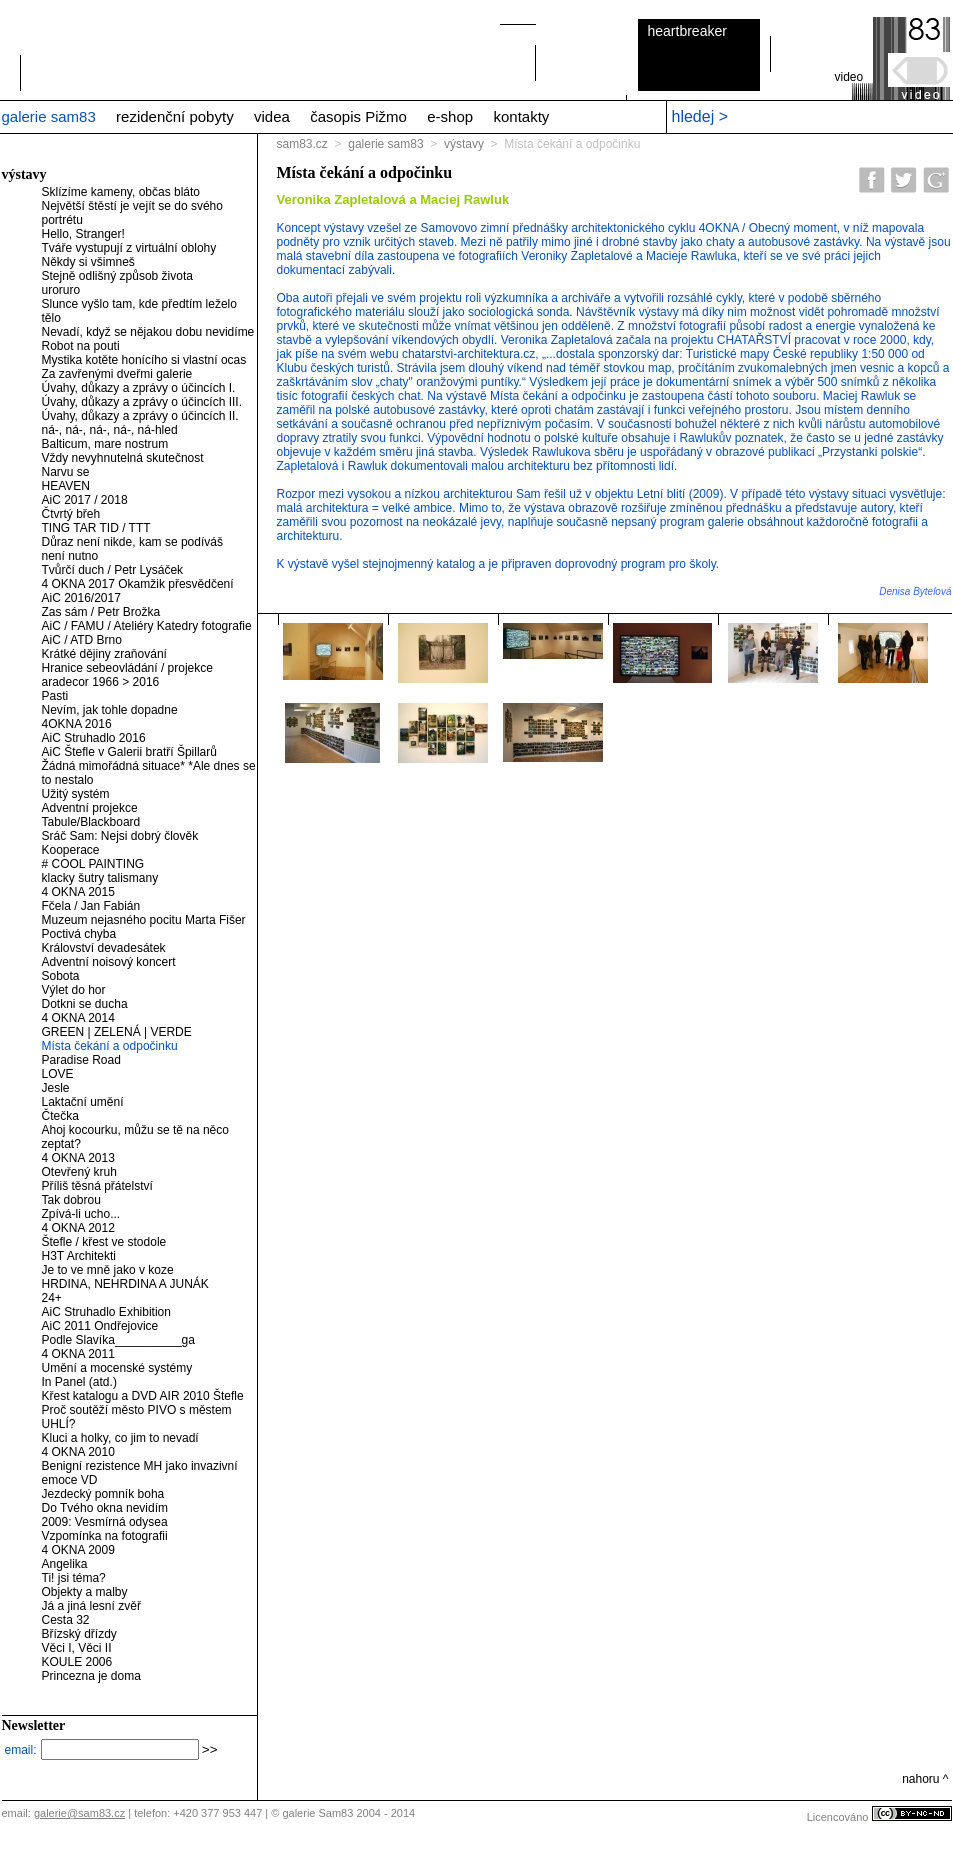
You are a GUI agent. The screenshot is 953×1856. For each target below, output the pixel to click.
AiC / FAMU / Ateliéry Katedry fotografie (147, 626)
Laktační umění (83, 1102)
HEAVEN (66, 486)
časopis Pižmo (358, 116)
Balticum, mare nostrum (105, 444)
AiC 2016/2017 (81, 598)
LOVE (58, 1074)
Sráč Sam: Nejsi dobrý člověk (120, 836)
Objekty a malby (85, 1592)
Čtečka (60, 1116)
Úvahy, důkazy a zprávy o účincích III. (142, 402)
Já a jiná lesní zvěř (91, 1606)
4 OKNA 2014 (78, 1018)
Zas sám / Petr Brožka (101, 612)
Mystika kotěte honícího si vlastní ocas (144, 360)
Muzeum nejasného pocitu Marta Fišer (144, 920)
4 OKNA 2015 (78, 892)
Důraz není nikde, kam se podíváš (132, 542)
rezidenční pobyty (175, 116)
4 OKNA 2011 (78, 1354)
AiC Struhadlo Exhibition (106, 1312)
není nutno (70, 556)
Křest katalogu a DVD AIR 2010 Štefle (143, 1396)
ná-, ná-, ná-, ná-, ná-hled (110, 430)
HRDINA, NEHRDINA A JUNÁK (125, 1284)
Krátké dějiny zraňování (104, 654)
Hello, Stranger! (83, 234)
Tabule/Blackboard (91, 822)
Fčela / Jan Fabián (91, 906)
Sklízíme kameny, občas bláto (121, 192)
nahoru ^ (925, 1779)
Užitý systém (76, 794)
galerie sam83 (49, 116)
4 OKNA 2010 (78, 1452)
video (849, 77)
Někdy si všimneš (88, 262)
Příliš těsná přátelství (97, 1186)
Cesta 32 (66, 1620)
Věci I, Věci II (77, 1648)
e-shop (450, 116)
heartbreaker (687, 31)
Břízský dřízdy (79, 1634)
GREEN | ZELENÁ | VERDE (117, 1032)
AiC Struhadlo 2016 (94, 738)
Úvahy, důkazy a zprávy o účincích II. (140, 416)
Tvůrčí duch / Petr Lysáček (113, 570)
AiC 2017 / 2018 (85, 500)
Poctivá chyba (79, 934)
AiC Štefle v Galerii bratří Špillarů (129, 752)
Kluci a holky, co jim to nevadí (120, 1438)
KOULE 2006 (77, 1662)
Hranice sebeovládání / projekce (127, 668)
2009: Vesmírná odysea (105, 1522)
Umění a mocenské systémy (117, 1368)
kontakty (521, 116)
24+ (52, 1298)
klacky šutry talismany (100, 878)
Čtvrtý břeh (71, 514)
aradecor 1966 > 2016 (101, 682)
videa (272, 116)
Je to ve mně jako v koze (108, 1270)
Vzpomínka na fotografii (105, 1536)
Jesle (56, 1088)
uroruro (61, 290)
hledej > (700, 116)
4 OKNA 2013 (78, 1158)
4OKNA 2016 (77, 724)
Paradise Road (81, 1060)
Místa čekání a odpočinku (110, 1046)
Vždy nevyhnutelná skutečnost (123, 458)
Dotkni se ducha (85, 1004)
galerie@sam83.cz (79, 1813)
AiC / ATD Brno (82, 640)
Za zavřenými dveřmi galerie (117, 374)
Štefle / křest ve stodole (104, 1242)
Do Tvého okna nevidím (105, 1508)
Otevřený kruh (79, 1172)
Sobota (61, 976)
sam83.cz (302, 144)
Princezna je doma (91, 1676)
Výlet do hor (74, 990)
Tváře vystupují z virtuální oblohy (129, 248)
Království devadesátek (104, 948)
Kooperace (71, 850)
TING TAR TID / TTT (96, 528)
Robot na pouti (81, 346)
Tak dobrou (71, 1200)
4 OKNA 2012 (78, 1228)
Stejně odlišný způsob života (117, 276)
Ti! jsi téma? (74, 1578)
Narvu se (66, 472)
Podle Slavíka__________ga (118, 1340)
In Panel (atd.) (79, 1382)
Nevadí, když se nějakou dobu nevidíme (148, 332)
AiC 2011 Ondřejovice (100, 1326)
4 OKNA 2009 (78, 1550)
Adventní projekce (90, 808)
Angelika (65, 1564)
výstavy (464, 144)
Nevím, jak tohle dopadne (110, 710)
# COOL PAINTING (93, 864)
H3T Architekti (79, 1256)
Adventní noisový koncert (109, 962)
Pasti (55, 696)
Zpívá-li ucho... (81, 1214)
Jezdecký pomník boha (103, 1494)
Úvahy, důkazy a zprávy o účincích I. (139, 388)
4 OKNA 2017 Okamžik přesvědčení (138, 584)
